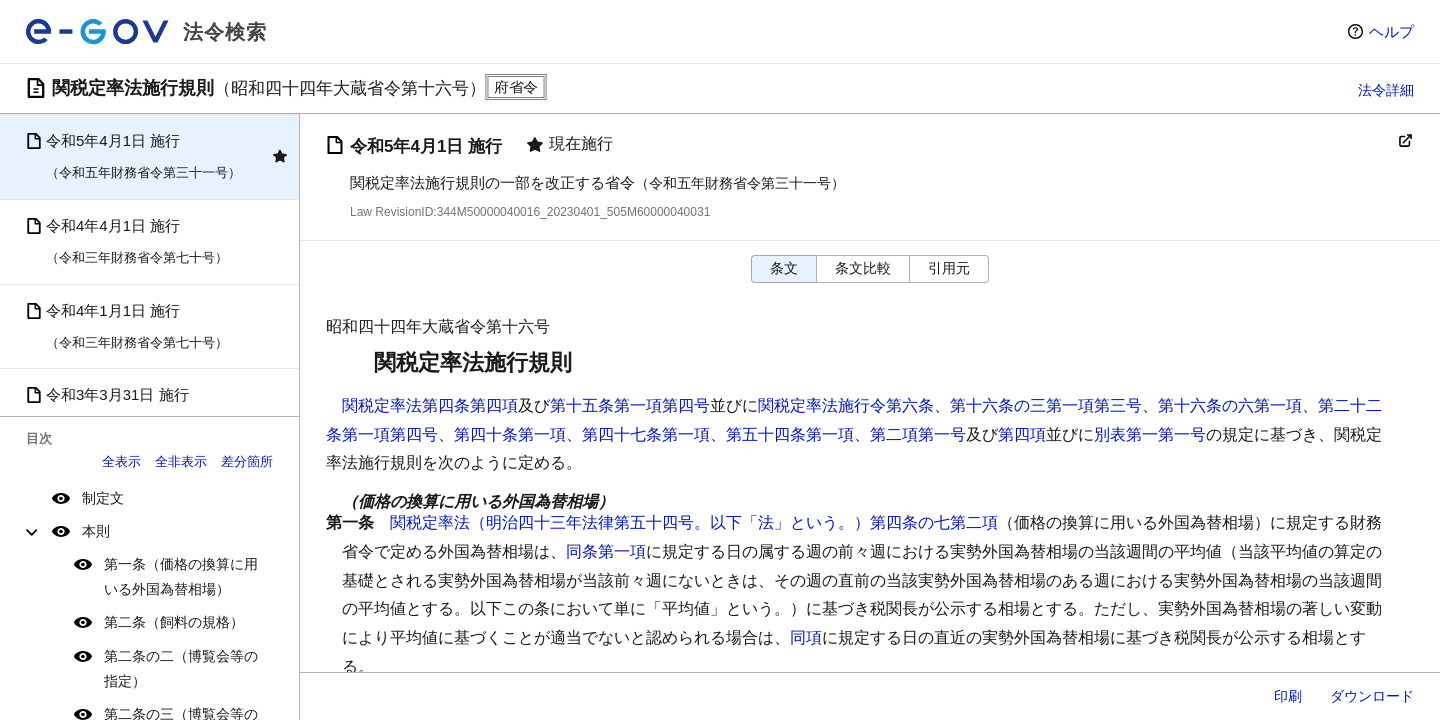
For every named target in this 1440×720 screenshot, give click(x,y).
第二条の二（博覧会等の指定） (181, 668)
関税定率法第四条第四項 (430, 405)
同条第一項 (606, 551)
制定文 (103, 498)
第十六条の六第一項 (1230, 405)
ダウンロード (1372, 696)
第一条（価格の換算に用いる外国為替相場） (181, 576)
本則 (96, 531)
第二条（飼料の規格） (174, 622)
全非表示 (181, 461)
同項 (806, 637)
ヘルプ (1391, 31)
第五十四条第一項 (790, 434)
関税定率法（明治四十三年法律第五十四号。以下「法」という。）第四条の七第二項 (694, 522)
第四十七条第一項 (646, 434)
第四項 (1022, 434)
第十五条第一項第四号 (630, 405)
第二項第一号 (918, 434)
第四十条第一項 (510, 434)
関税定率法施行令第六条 (846, 405)
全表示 (121, 461)
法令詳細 (1386, 90)
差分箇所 (247, 461)
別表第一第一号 (1150, 434)
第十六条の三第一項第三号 (1046, 405)
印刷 (1288, 696)
